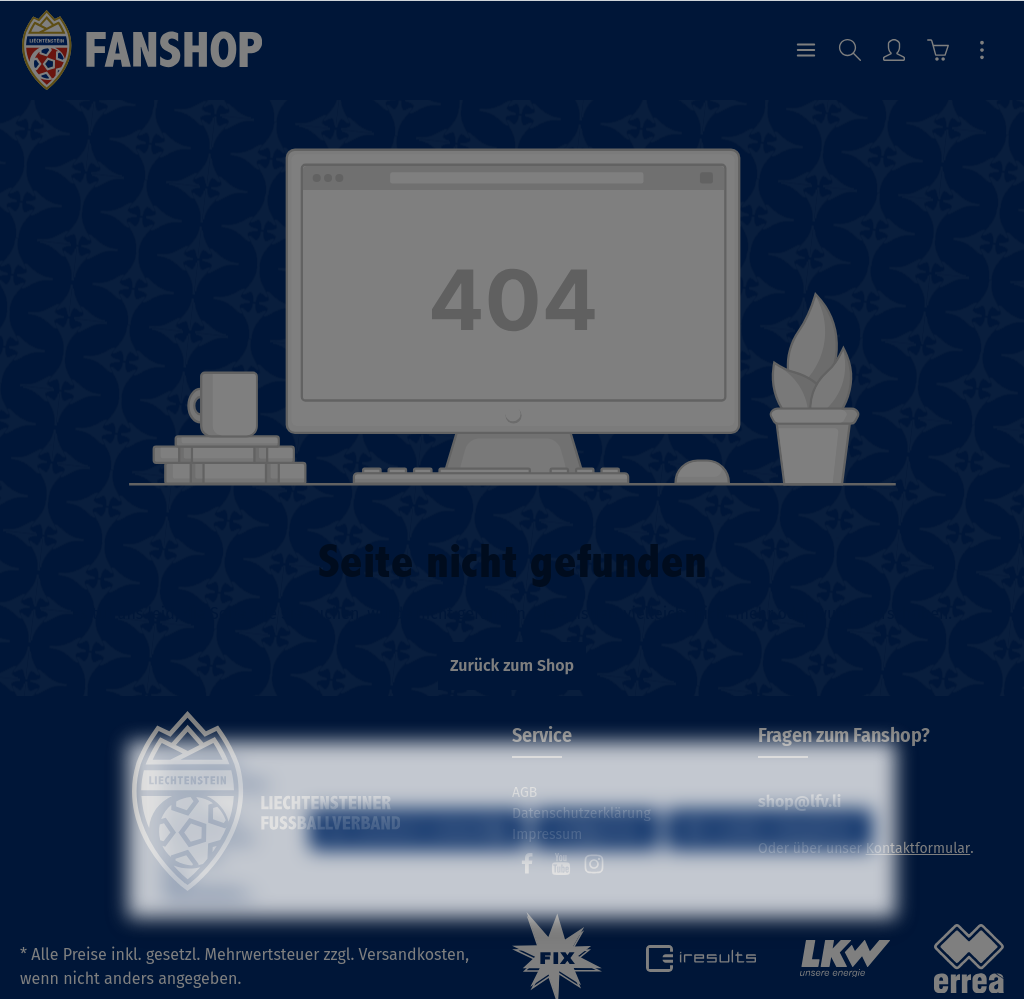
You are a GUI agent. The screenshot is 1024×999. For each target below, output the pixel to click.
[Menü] (806, 50)
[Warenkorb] (938, 50)
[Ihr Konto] (894, 50)
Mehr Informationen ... (209, 930)
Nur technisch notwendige (418, 875)
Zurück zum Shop (512, 665)
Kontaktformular (918, 848)
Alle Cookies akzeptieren (769, 875)
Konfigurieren (596, 875)
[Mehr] (982, 50)
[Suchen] (850, 50)
